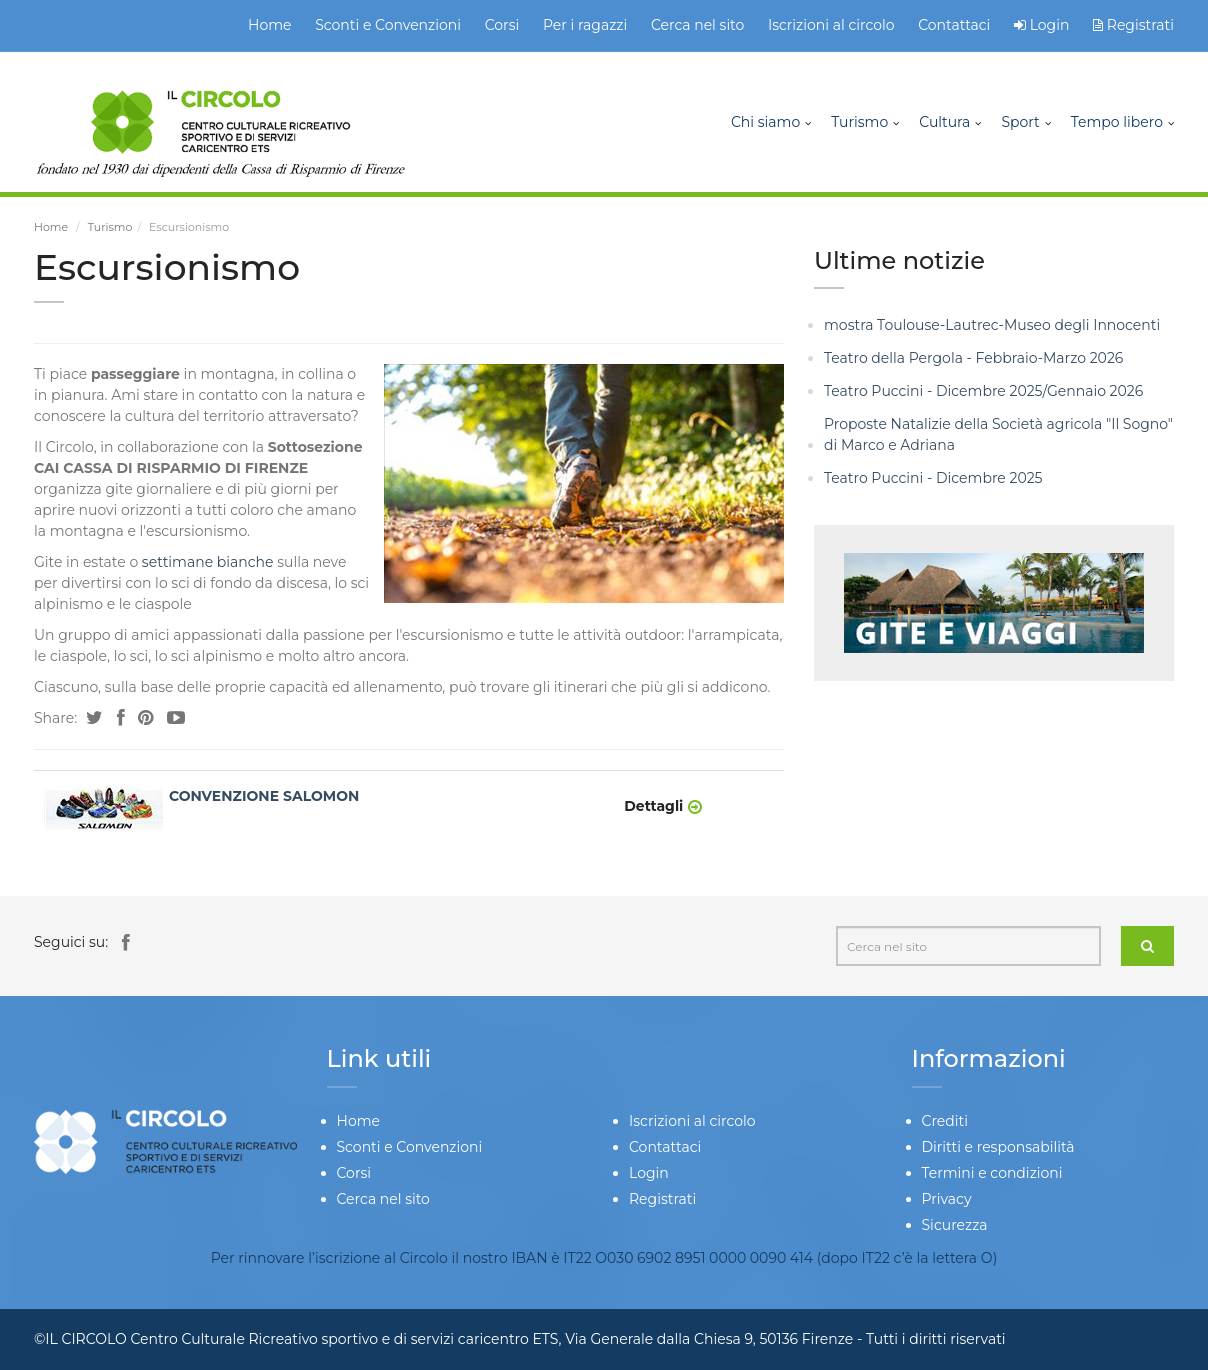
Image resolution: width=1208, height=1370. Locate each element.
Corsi (502, 25)
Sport (1020, 122)
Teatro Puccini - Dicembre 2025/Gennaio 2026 (983, 391)
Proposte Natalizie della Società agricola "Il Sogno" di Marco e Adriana (998, 434)
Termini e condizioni (992, 1173)
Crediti (945, 1121)
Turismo (859, 122)
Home (269, 25)
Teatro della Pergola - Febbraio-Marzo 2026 (973, 358)
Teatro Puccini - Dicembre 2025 (933, 478)
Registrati (1133, 25)
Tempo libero (1117, 122)
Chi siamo (765, 122)
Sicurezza (955, 1225)
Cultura (944, 122)
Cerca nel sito (697, 25)
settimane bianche (208, 562)
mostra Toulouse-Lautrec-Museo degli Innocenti (992, 325)
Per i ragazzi (585, 25)
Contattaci (954, 25)
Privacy (947, 1199)
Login (1050, 25)
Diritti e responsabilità (998, 1147)
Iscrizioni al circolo (831, 25)
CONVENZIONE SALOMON (264, 796)
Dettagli (653, 806)
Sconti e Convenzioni (388, 25)
